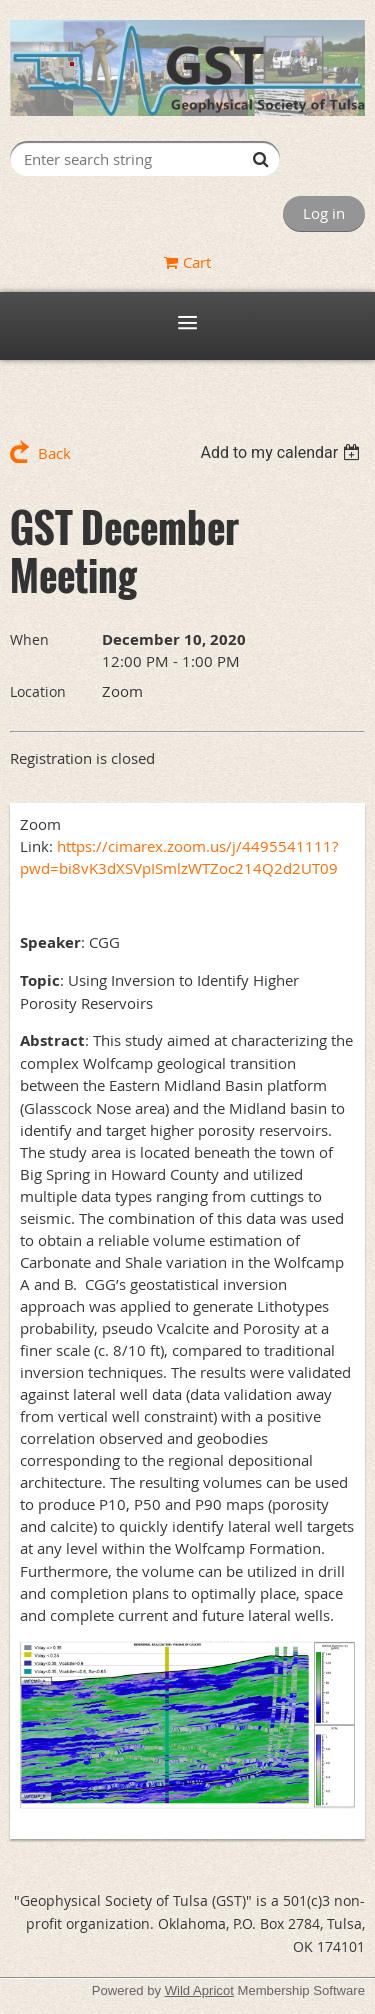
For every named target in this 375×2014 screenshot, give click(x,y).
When (29, 639)
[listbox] (282, 452)
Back (54, 453)
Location (38, 691)
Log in (324, 213)
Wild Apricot (199, 1990)
